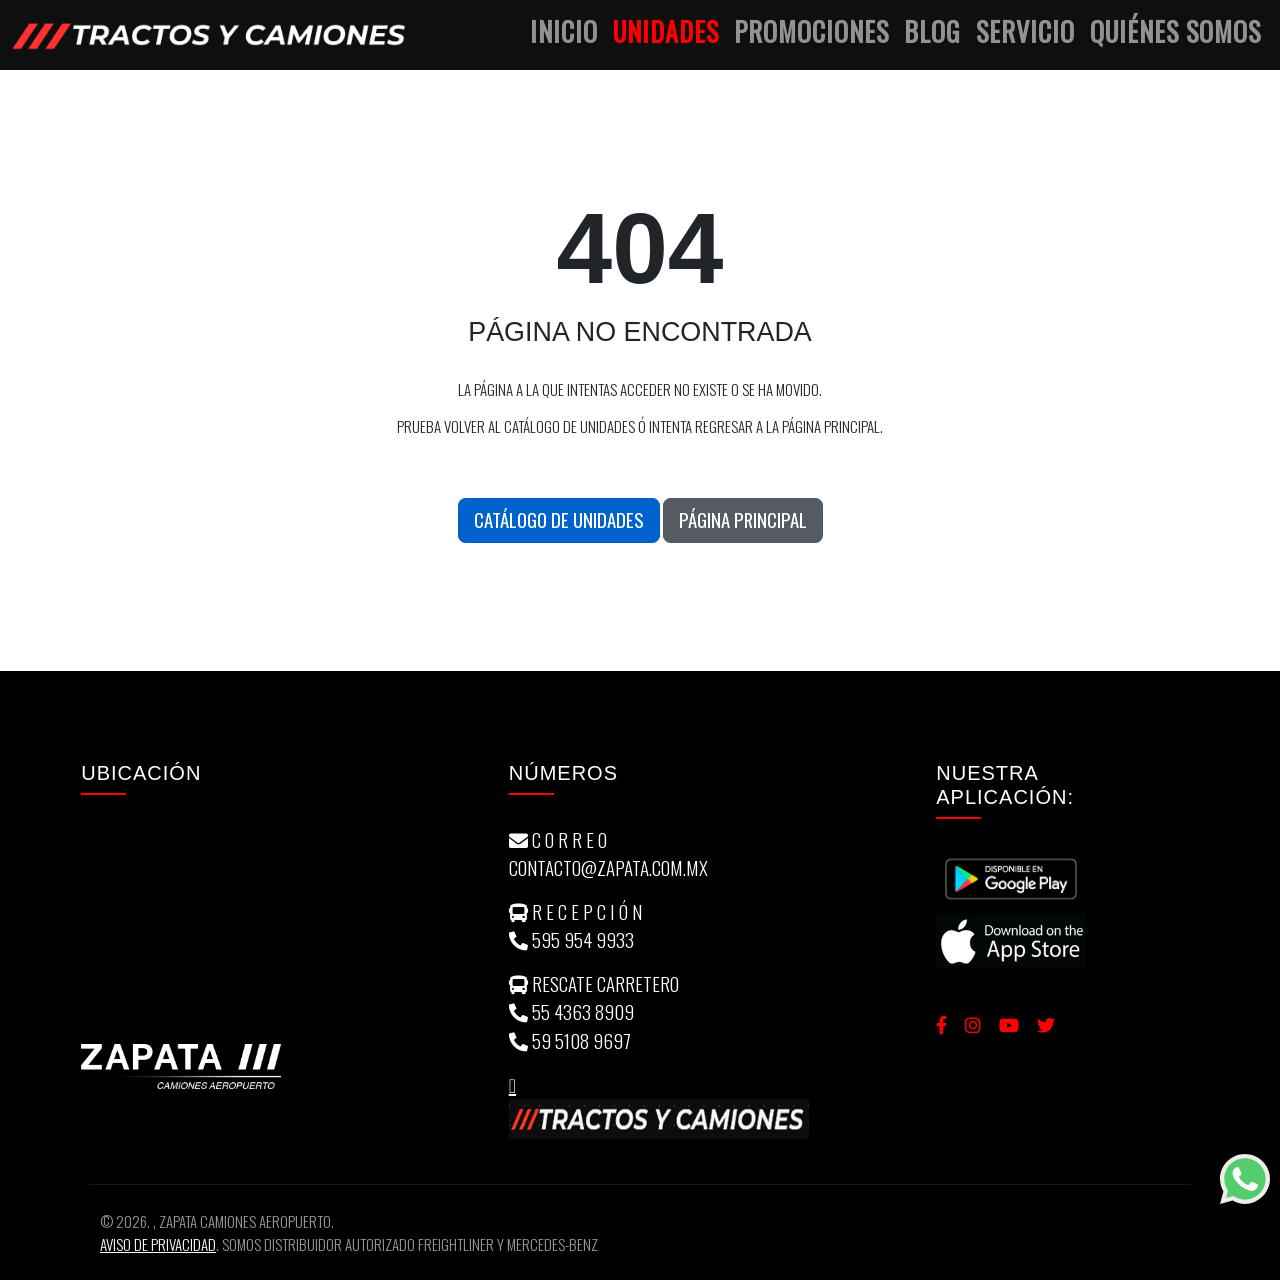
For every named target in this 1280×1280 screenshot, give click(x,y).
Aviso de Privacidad (158, 1244)
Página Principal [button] (743, 519)
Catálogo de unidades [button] (559, 519)
